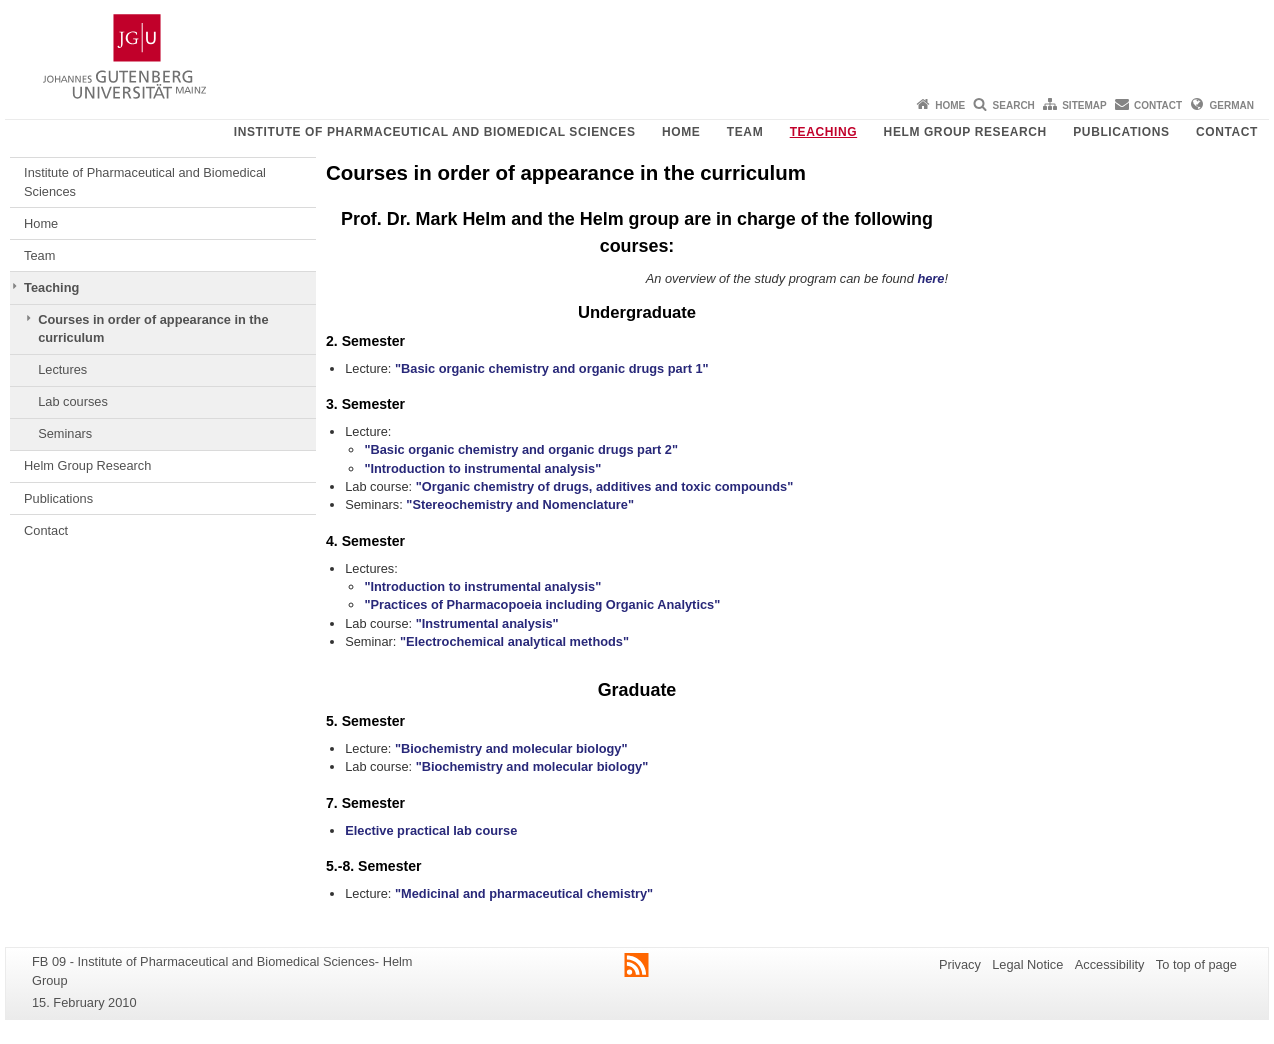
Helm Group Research (965, 132)
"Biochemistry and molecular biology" (511, 748)
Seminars (65, 433)
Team (745, 132)
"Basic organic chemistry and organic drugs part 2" (521, 449)
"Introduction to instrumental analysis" (482, 468)
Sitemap (1084, 105)
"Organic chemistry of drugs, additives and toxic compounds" (605, 486)
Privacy (960, 964)
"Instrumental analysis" (487, 623)
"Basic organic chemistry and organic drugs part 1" (552, 368)
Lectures (62, 369)
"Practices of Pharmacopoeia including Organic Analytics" (542, 604)
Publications (1121, 132)
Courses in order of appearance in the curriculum (153, 328)
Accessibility (1110, 964)
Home (950, 105)
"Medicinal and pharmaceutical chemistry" (524, 893)
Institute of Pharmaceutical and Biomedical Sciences (435, 132)
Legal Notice (1027, 964)
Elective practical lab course (431, 830)
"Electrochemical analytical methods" (514, 641)
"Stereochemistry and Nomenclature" (520, 504)
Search (1014, 105)
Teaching (823, 132)
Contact (1158, 105)
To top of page (1196, 964)
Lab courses (73, 401)
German (1232, 105)
